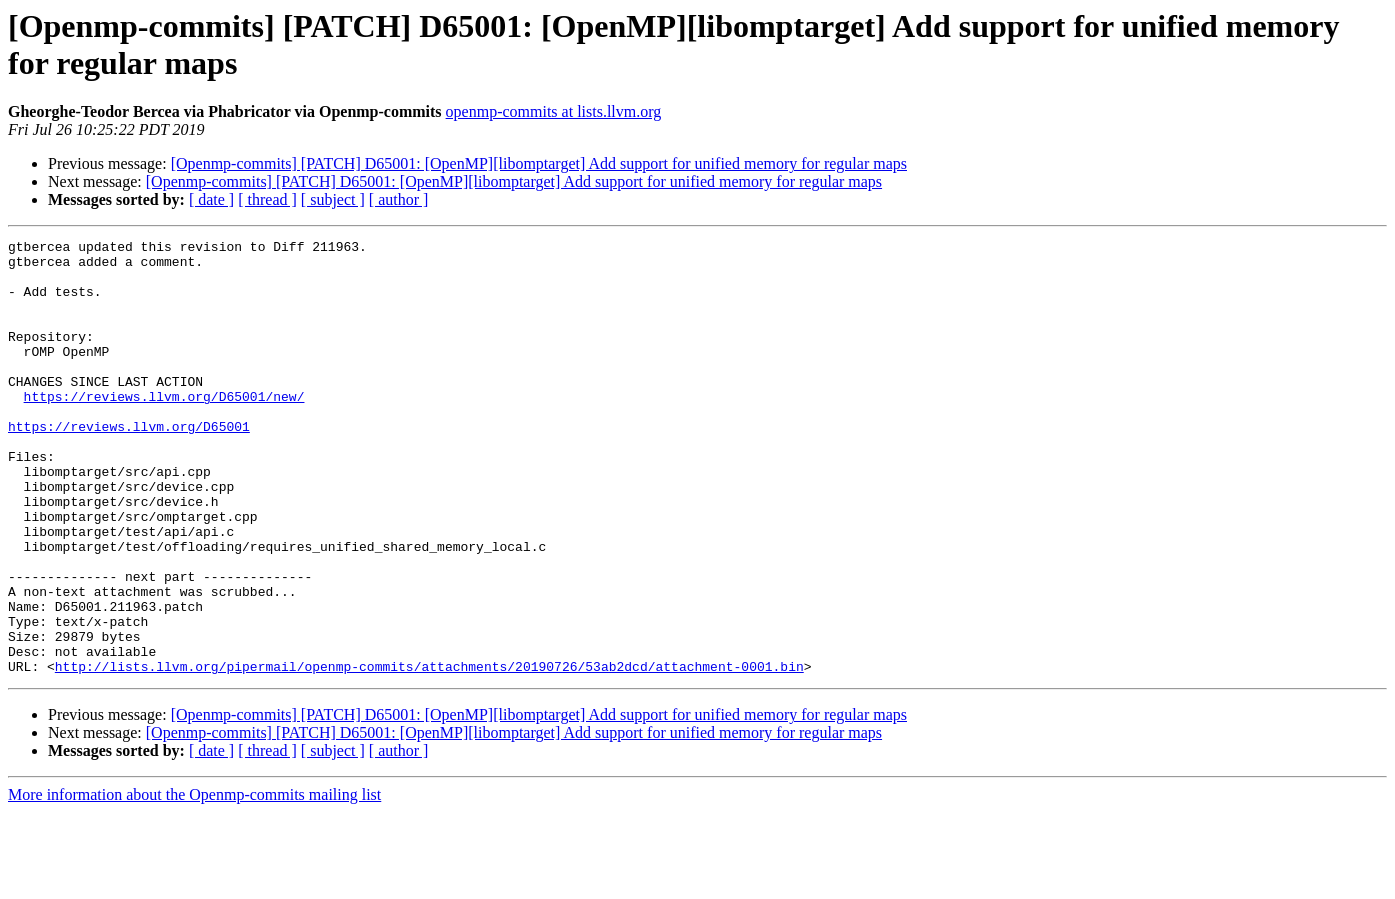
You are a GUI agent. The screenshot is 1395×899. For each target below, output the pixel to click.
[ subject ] (333, 199)
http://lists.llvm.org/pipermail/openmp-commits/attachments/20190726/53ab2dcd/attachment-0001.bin (429, 753)
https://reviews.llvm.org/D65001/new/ (164, 429)
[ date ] (211, 199)
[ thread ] (267, 199)
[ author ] (399, 199)
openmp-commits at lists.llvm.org (554, 111)
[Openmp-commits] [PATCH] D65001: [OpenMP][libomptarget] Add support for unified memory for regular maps (539, 163)
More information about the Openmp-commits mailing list (194, 881)
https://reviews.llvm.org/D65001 (129, 465)
